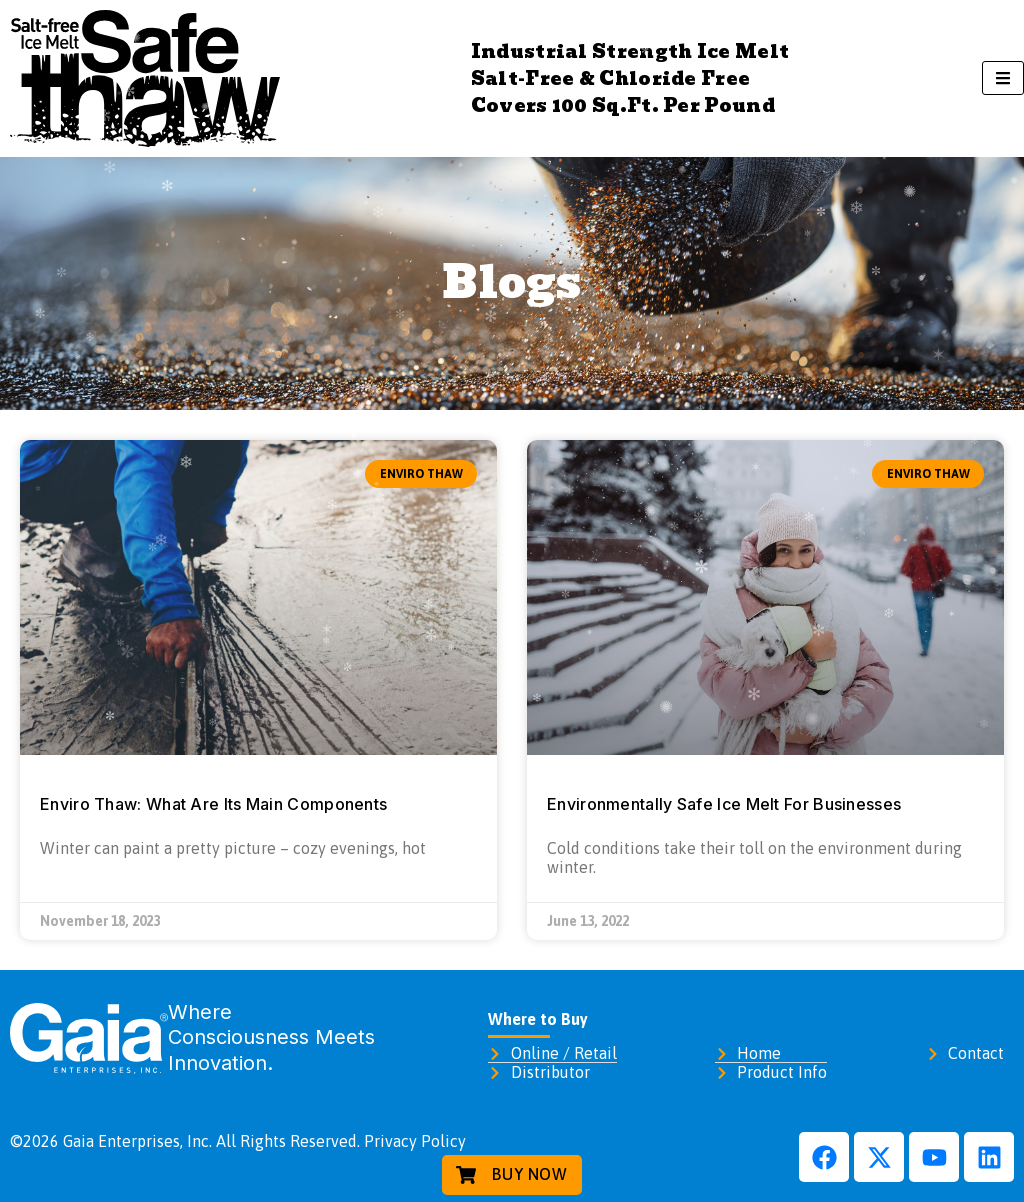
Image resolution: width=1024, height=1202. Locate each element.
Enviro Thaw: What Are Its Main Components (213, 804)
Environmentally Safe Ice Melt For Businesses (724, 804)
